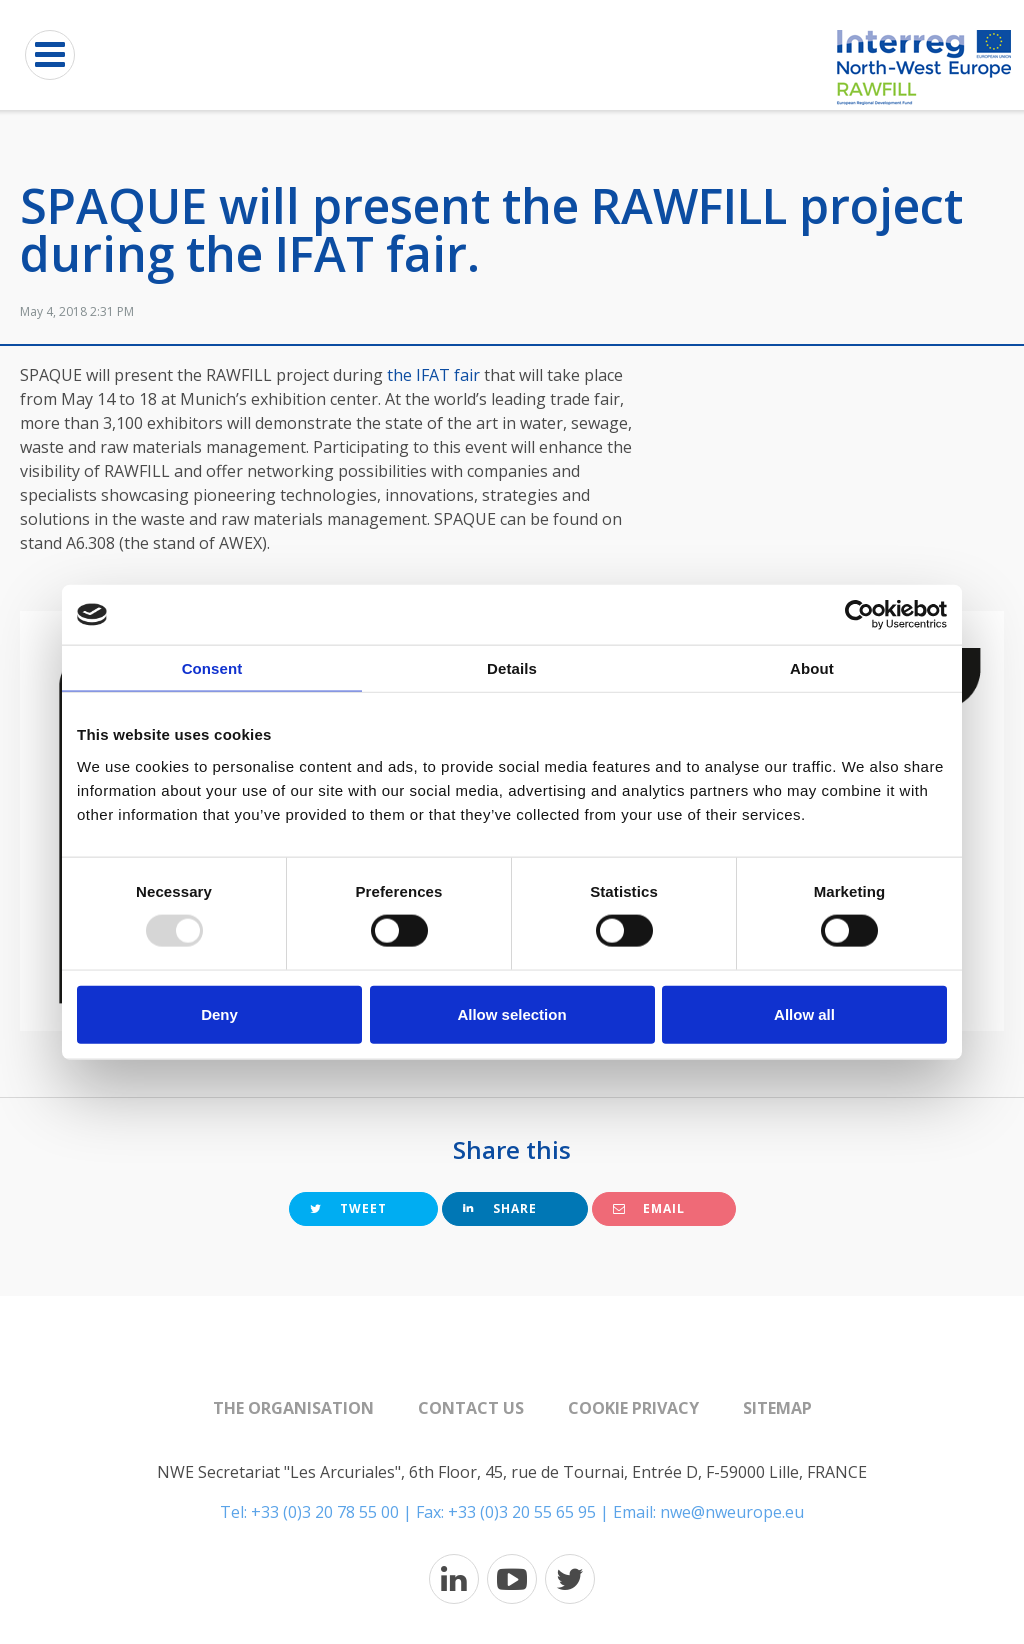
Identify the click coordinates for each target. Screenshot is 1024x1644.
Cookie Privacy (633, 1408)
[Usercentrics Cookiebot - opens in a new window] (859, 615)
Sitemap (777, 1408)
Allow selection (511, 1013)
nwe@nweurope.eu (732, 1512)
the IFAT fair (435, 375)
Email (649, 1208)
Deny (219, 1013)
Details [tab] (512, 668)
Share (500, 1208)
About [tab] (812, 668)
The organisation (293, 1408)
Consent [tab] (212, 668)
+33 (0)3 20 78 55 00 (325, 1512)
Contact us (471, 1408)
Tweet (348, 1208)
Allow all (804, 1013)
